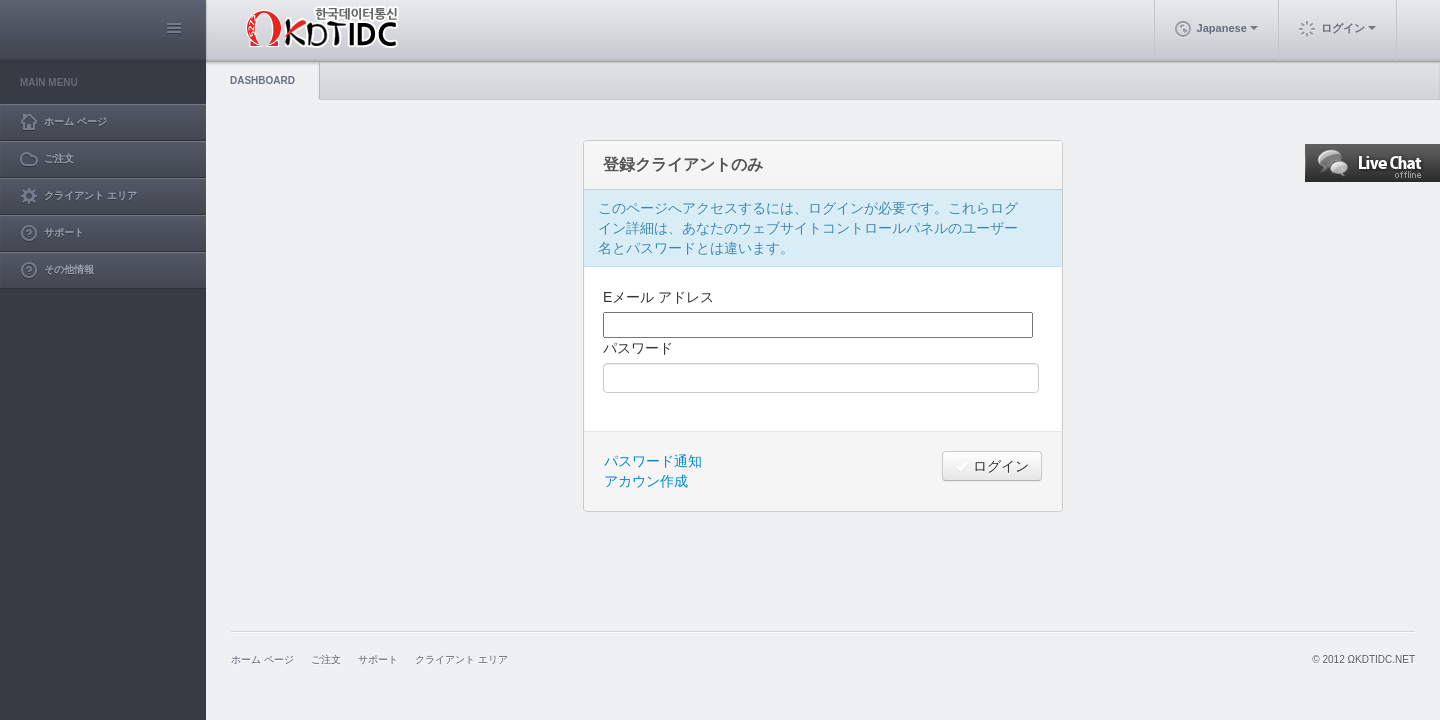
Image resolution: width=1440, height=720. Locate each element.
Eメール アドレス (658, 297)
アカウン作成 (646, 481)
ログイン (992, 466)
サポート (378, 659)
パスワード (638, 348)
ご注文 (326, 659)
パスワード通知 (653, 461)
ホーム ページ (262, 659)
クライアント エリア (461, 659)
